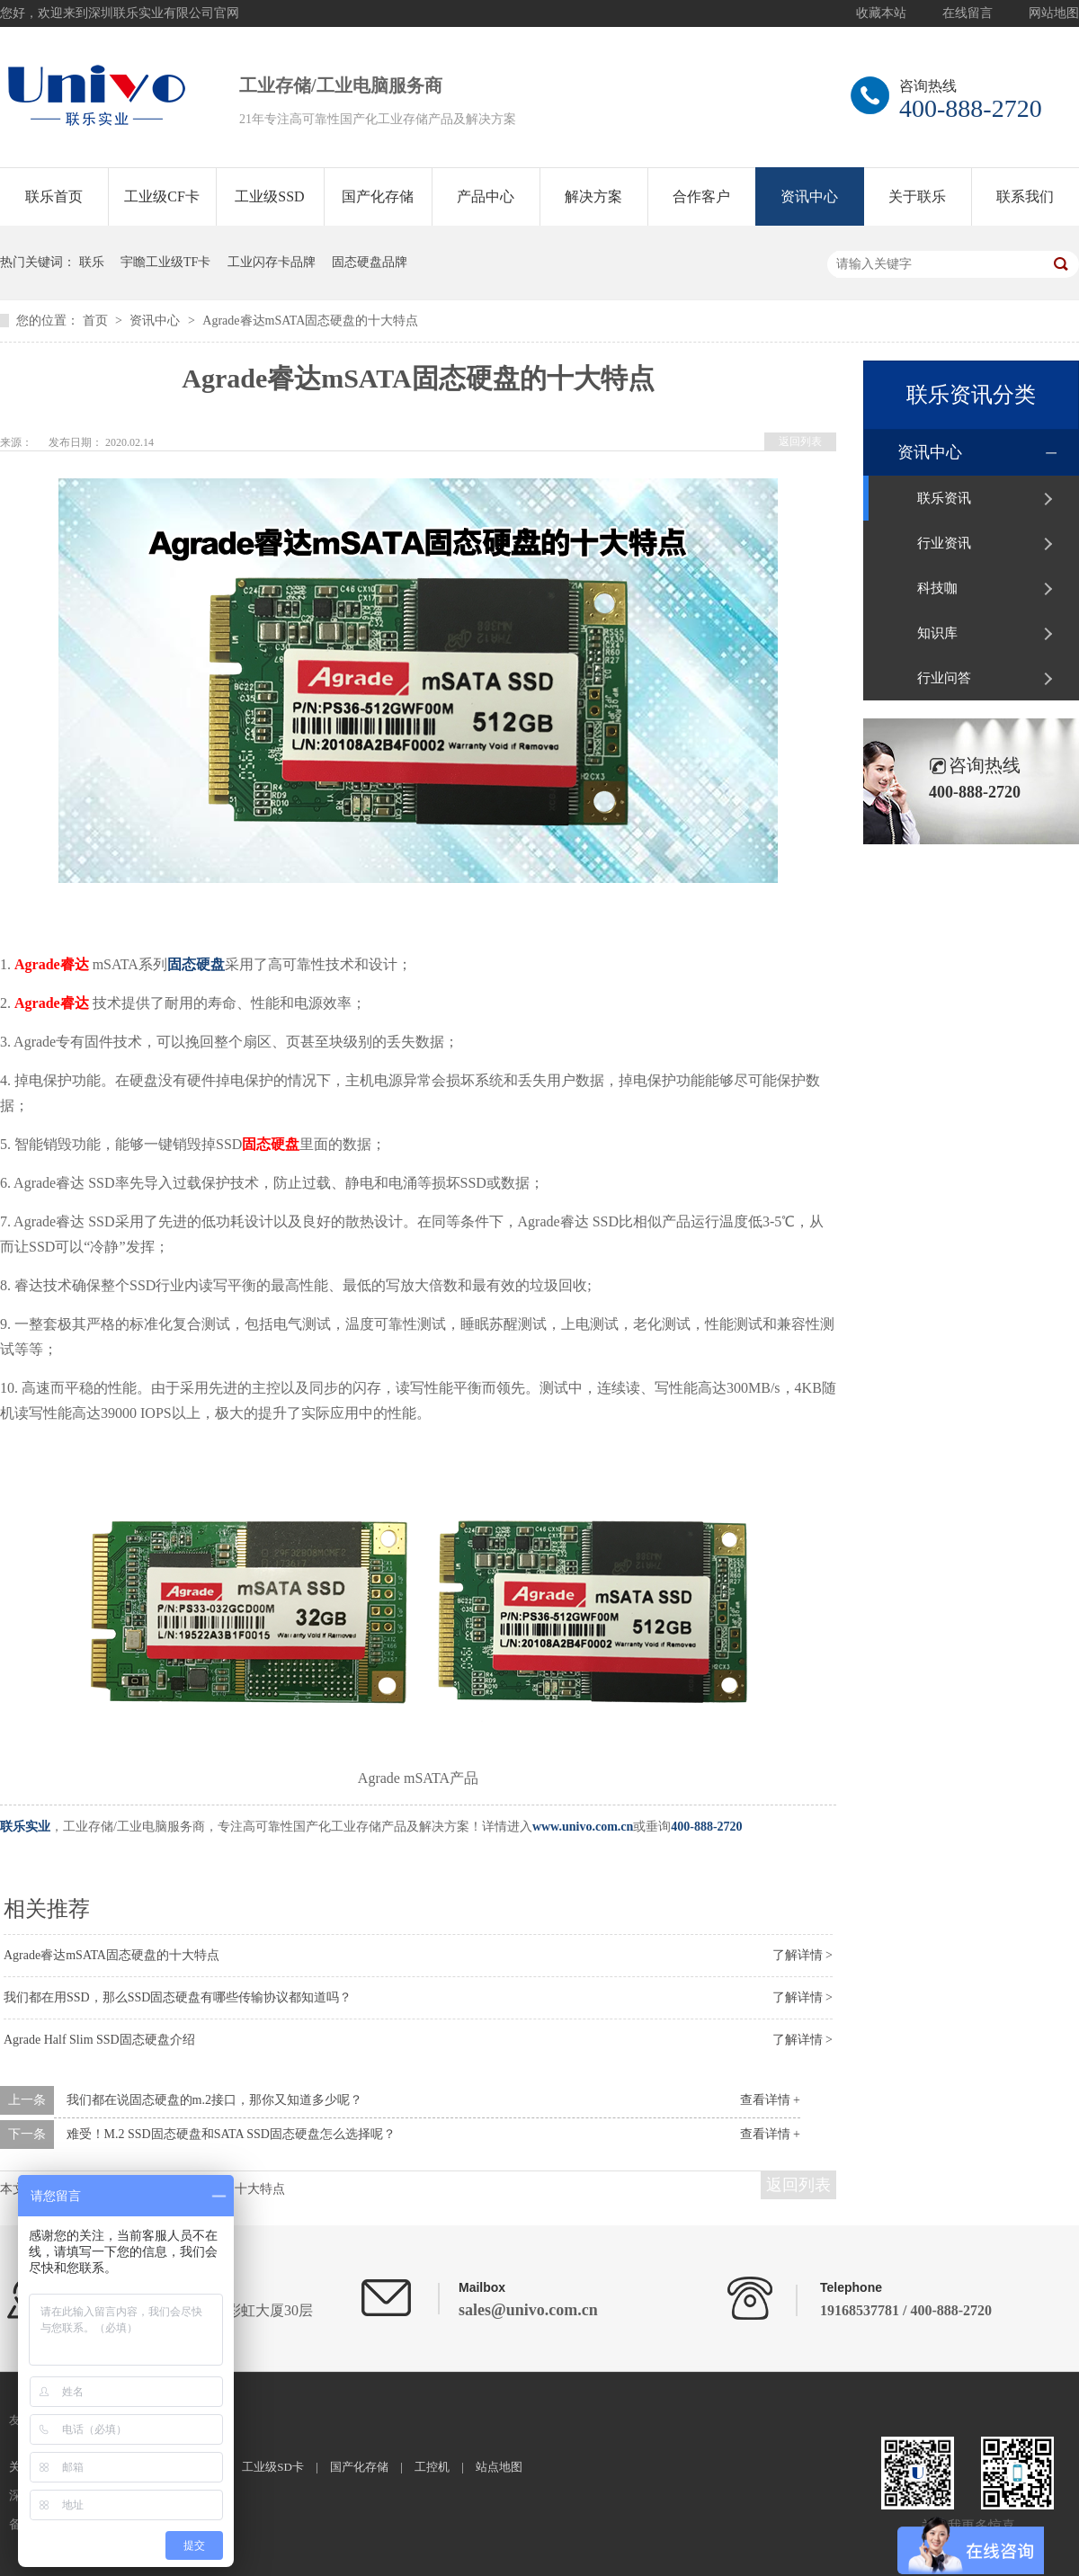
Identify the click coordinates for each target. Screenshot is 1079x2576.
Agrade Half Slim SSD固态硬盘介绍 (99, 2039)
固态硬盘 (196, 964)
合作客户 (701, 196)
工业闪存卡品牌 (271, 262)
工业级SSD (269, 196)
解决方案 (593, 196)
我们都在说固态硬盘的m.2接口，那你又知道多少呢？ (214, 2100)
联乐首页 (54, 196)
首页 (97, 320)
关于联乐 (917, 196)
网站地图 (1054, 13)
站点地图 (499, 2466)
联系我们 (1025, 196)
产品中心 (485, 196)
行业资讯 (944, 543)
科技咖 (937, 588)
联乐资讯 (944, 498)
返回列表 (800, 441)
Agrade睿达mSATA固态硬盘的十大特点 (310, 320)
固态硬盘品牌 (369, 262)
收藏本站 (881, 13)
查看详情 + (770, 2100)
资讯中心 (809, 196)
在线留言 (967, 13)
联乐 (91, 262)
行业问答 (944, 678)
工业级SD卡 (273, 2466)
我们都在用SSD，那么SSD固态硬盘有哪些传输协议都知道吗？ (178, 1997)
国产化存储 (378, 196)
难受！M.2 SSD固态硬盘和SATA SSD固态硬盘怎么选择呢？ (231, 2134)
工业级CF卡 (162, 196)
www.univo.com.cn (582, 1826)
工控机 (432, 2466)
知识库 (937, 633)
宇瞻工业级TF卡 (165, 262)
